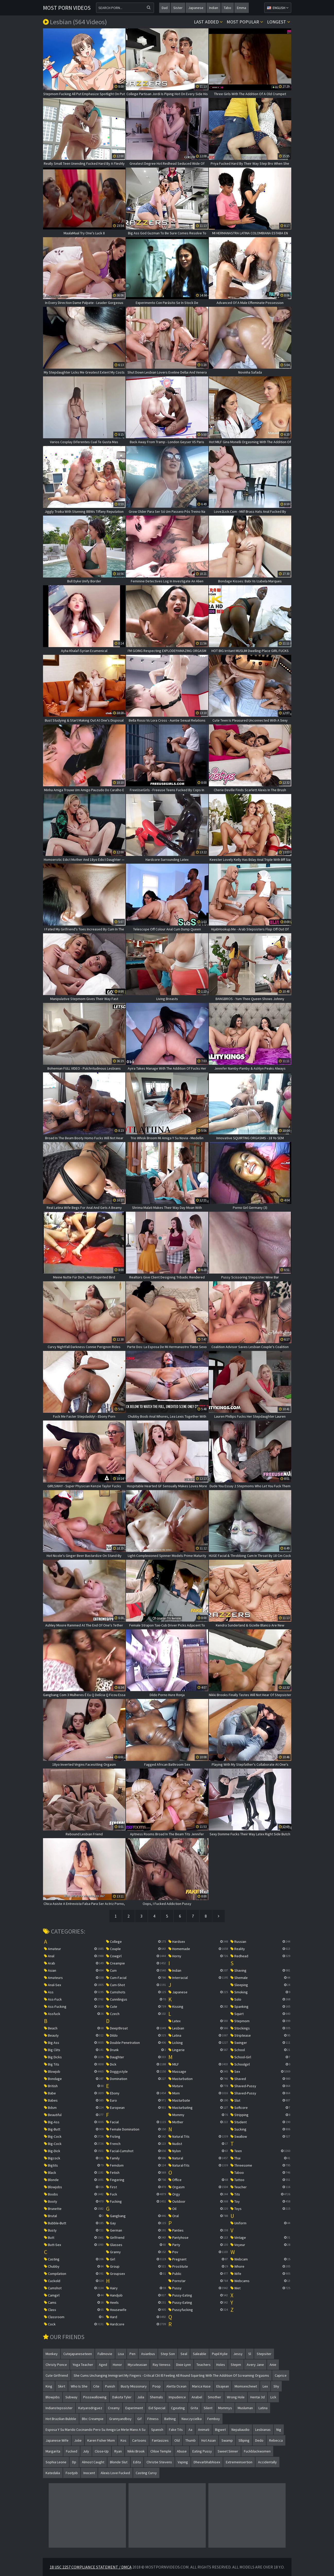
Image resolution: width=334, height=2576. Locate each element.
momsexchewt (246, 2386)
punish (110, 2386)
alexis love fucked (115, 2473)
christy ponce (56, 2364)
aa (190, 2429)
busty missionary (134, 2386)
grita (194, 2408)
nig (278, 2429)
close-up (102, 2451)
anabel (197, 2397)
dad (165, 7)
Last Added (208, 22)
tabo (227, 7)
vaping (183, 2462)
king (49, 2386)
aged (103, 2364)
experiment (134, 2408)
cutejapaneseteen (77, 2353)
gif (139, 2418)
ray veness (161, 2364)
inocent (89, 2473)
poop (156, 2386)
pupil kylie (220, 2353)
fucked (71, 2451)
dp (74, 2462)
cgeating (178, 2408)
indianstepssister (59, 2408)
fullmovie (105, 2353)
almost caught (93, 2462)
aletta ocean (176, 2386)
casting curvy (146, 2473)
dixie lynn (183, 2364)
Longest (278, 22)
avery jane (255, 2364)
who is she (79, 2386)
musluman (245, 2408)
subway (71, 2397)
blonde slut (118, 2462)
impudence (177, 2397)
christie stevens (159, 2462)
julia (140, 2397)
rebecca (276, 2440)
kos (123, 2440)
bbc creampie (93, 2418)
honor (117, 2364)
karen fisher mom (101, 2440)
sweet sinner (228, 2451)
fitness (153, 2418)
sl (249, 2353)
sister (178, 7)
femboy (213, 2418)
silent (208, 2408)
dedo (259, 2440)
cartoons (139, 2440)
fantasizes (160, 2440)
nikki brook (136, 2451)
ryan (118, 2451)
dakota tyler (122, 2397)
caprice (281, 2375)
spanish (157, 2429)
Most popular (245, 22)
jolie (78, 2440)
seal (184, 2353)
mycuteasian (137, 2364)
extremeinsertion (239, 2462)
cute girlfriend (57, 2375)
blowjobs (53, 2397)
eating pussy (202, 2451)
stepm (236, 2364)
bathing (170, 2418)
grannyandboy (120, 2418)
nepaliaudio (241, 2429)
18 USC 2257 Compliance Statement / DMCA (91, 2567)
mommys (225, 2408)
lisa (121, 2353)
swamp (227, 2440)
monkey (52, 2353)
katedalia (53, 2473)
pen (132, 2353)
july (86, 2451)
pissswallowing (95, 2397)
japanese (195, 7)
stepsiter (264, 2353)
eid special (157, 2408)
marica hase (201, 2386)
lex (265, 2386)
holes (220, 2364)
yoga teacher (83, 2364)
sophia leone (56, 2462)
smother (214, 2397)
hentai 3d (257, 2397)
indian (213, 7)
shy (276, 2386)
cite (96, 2386)
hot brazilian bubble (61, 2418)
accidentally (267, 2462)
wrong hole (236, 2397)
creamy (114, 2408)
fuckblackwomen (257, 2451)
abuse (182, 2451)
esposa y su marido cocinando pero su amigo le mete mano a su (95, 2429)
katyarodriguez (90, 2408)
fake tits (176, 2429)
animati (203, 2429)
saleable (199, 2353)
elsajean (222, 2386)
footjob (72, 2473)
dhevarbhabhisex (207, 2462)
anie (273, 2364)
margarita (53, 2451)
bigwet (220, 2429)
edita (137, 2462)
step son (168, 2353)
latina (263, 2408)
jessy (238, 2353)
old (177, 2440)
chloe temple (160, 2451)
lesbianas (263, 2429)
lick (273, 2397)
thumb (190, 2440)
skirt (61, 2386)
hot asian (208, 2440)
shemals (156, 2397)
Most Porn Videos (67, 7)
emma (241, 7)
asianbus (148, 2353)
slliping (244, 2440)
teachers (203, 2364)
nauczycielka (192, 2418)
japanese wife (57, 2440)
